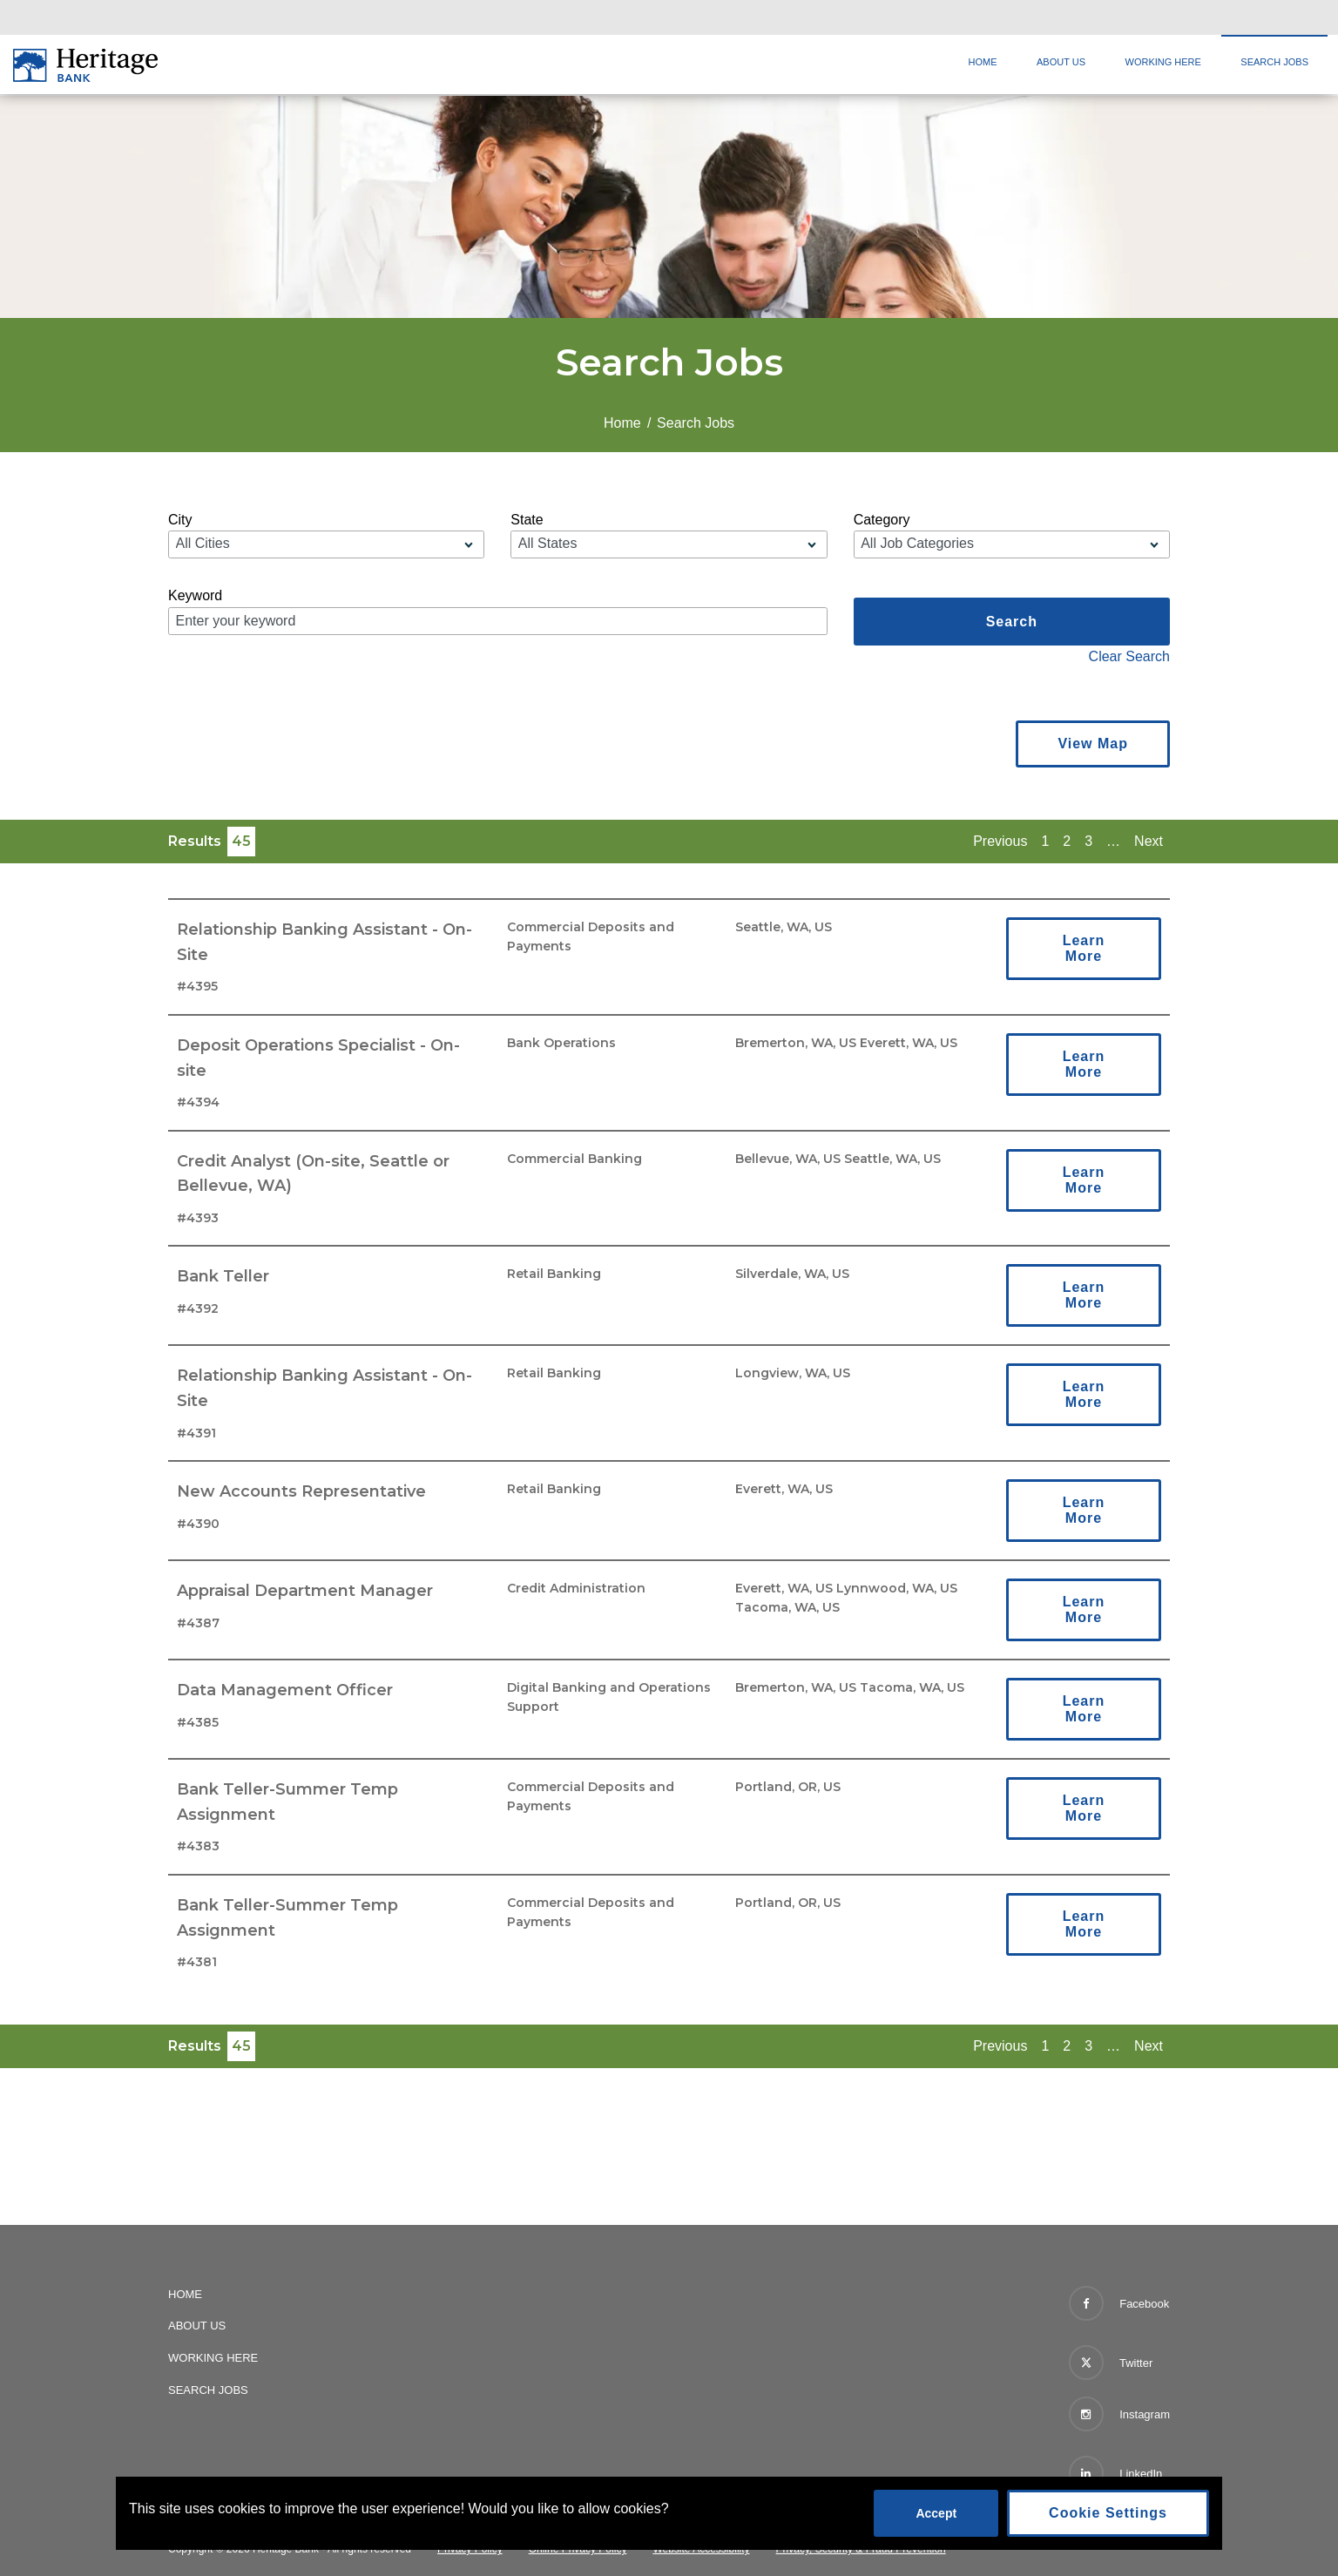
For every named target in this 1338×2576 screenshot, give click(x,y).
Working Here (1163, 62)
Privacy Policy (470, 2549)
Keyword (195, 595)
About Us (1061, 62)
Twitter (1111, 2359)
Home (983, 62)
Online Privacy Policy (578, 2549)
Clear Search (1129, 656)
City (180, 519)
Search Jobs (1274, 62)
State (526, 519)
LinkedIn (1116, 2473)
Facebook (1119, 2303)
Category (882, 519)
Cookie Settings (1108, 2512)
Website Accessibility (700, 2549)
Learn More (1084, 948)
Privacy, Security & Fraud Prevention (861, 2549)
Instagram (1119, 2414)
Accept (936, 2513)
